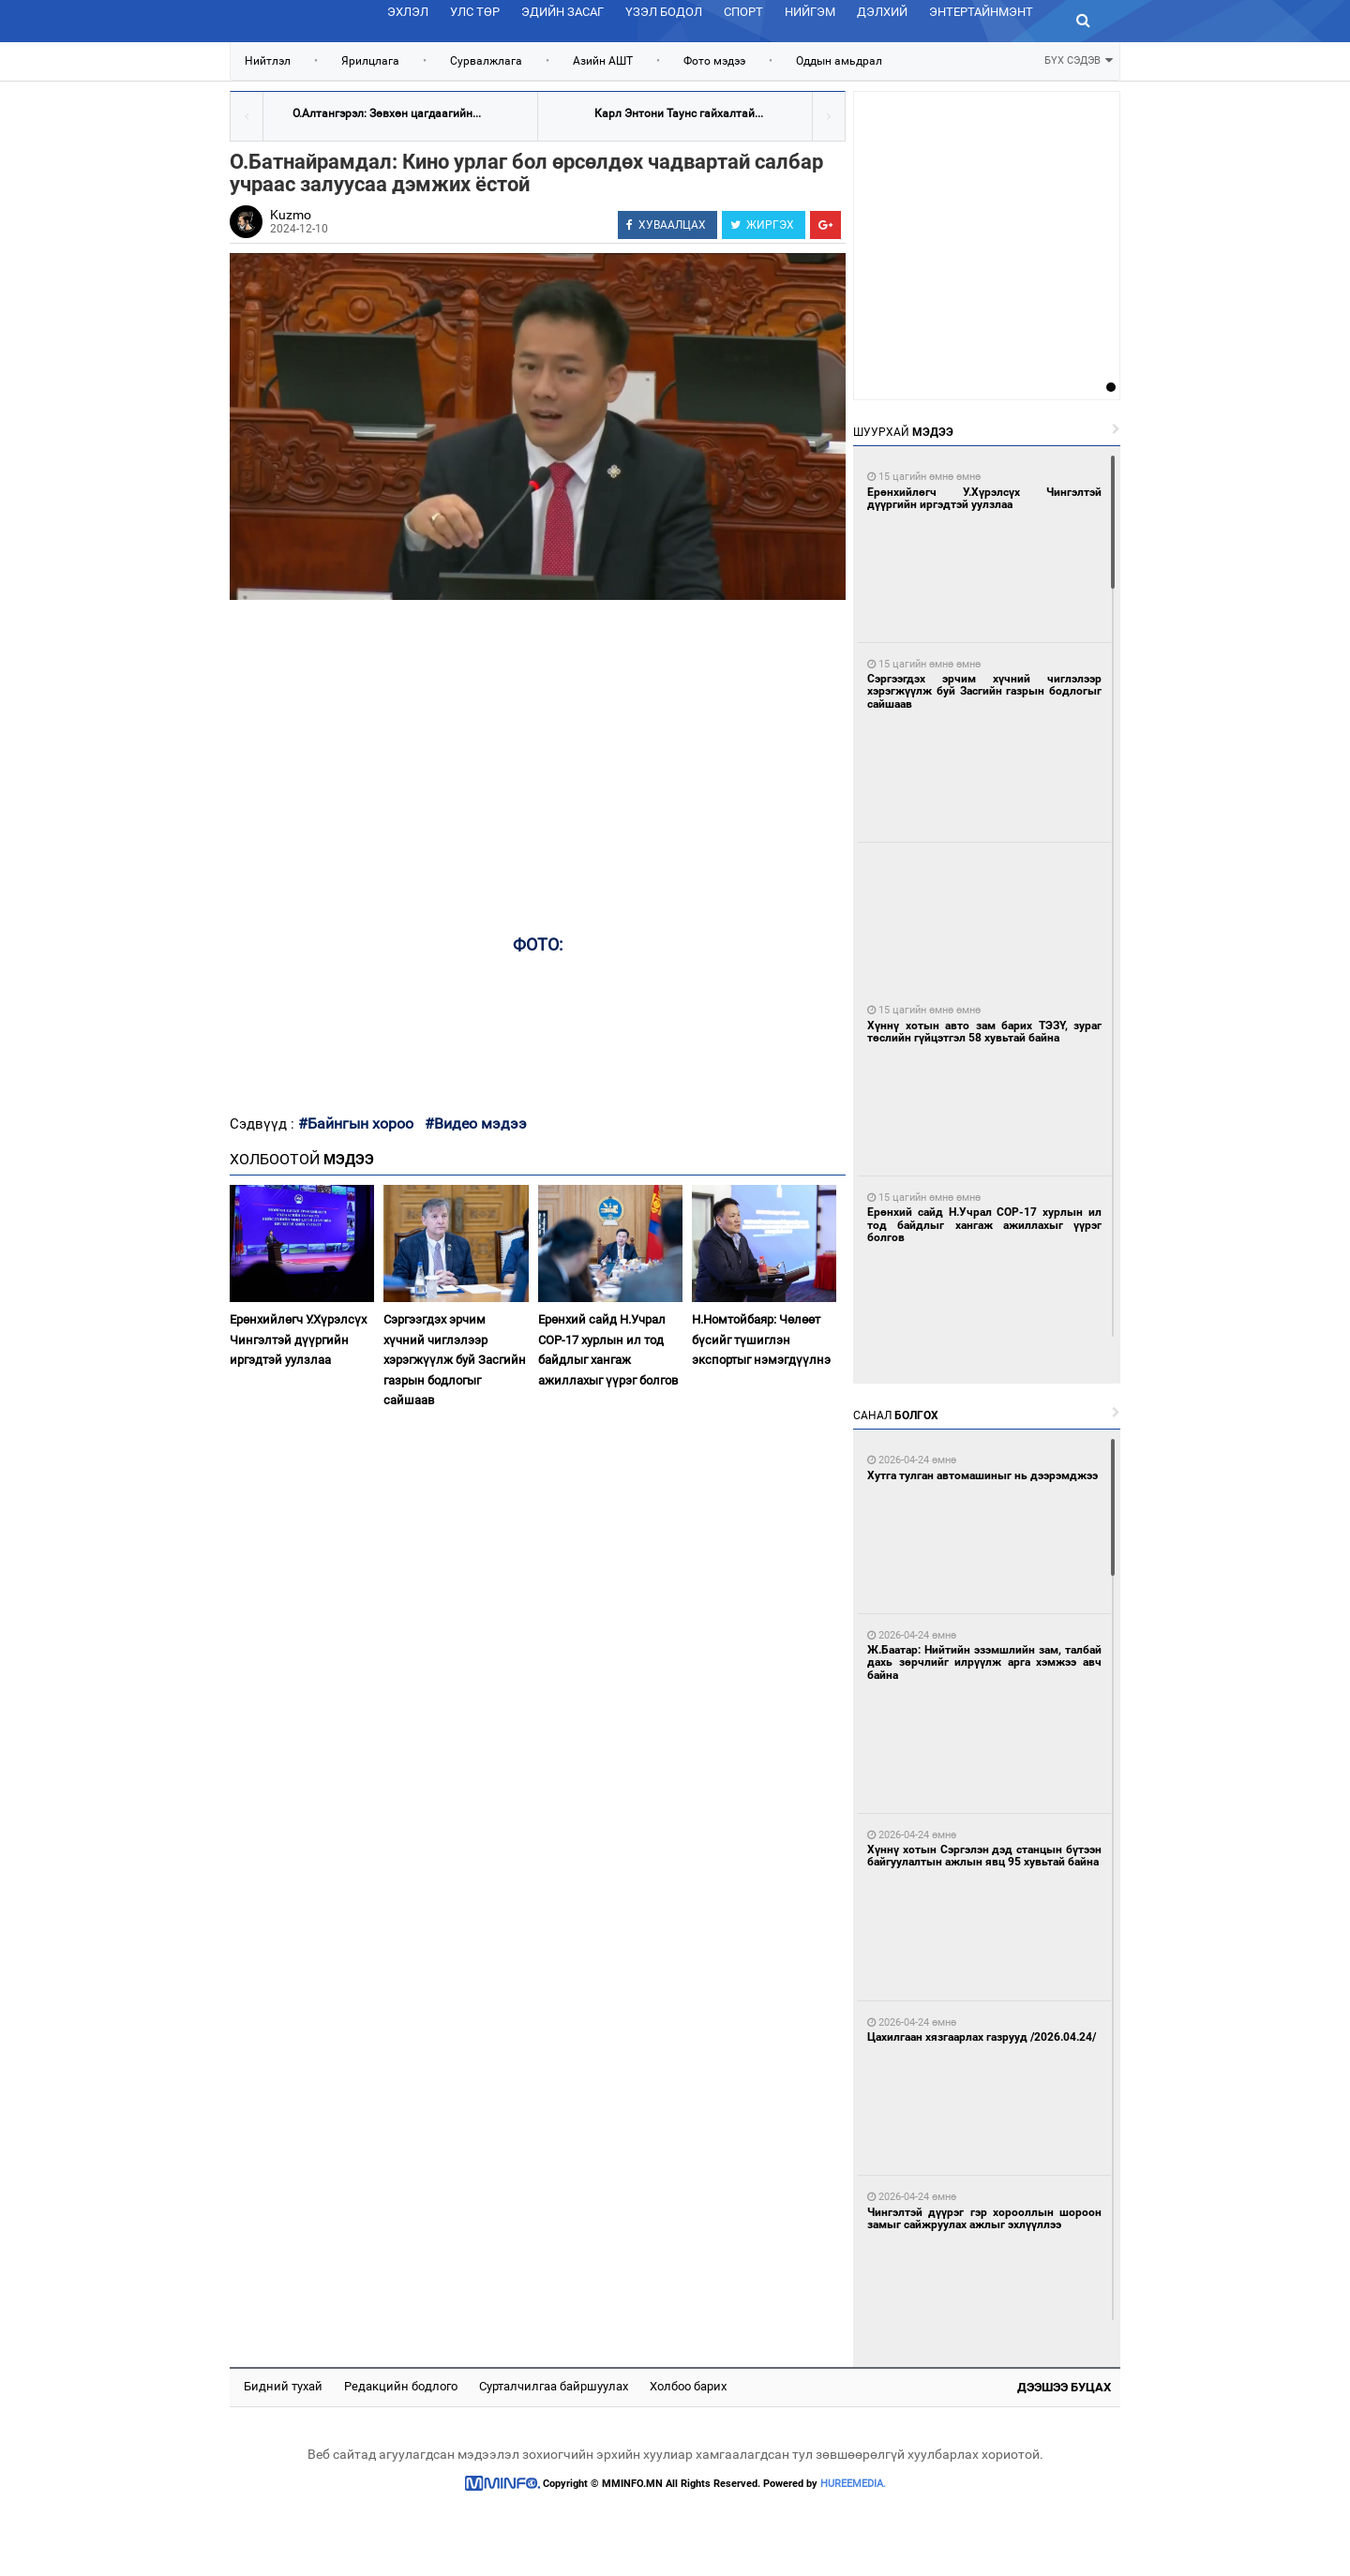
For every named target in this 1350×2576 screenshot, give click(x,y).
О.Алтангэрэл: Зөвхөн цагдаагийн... (386, 113)
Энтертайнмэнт (981, 12)
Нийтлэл (268, 60)
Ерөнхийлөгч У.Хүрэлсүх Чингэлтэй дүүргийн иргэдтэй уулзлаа (298, 1339)
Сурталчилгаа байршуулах (553, 2386)
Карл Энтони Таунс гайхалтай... (678, 113)
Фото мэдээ (714, 60)
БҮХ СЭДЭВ (1078, 59)
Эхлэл (407, 12)
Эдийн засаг (562, 12)
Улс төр (475, 12)
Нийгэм (810, 12)
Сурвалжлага (486, 60)
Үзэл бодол (663, 12)
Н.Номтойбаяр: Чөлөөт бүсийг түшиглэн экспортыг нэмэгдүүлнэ (761, 1339)
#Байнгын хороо (355, 1123)
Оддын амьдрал (839, 60)
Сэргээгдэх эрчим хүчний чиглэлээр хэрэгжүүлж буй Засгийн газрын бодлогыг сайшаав (454, 1359)
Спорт (743, 12)
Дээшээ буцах (1064, 2387)
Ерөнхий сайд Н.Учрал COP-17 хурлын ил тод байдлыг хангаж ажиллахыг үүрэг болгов (608, 1349)
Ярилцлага (370, 60)
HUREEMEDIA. (853, 2484)
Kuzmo (290, 214)
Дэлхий (882, 12)
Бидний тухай (283, 2386)
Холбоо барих (688, 2386)
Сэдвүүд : (264, 1124)
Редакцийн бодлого (401, 2386)
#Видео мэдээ (476, 1123)
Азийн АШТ (603, 60)
